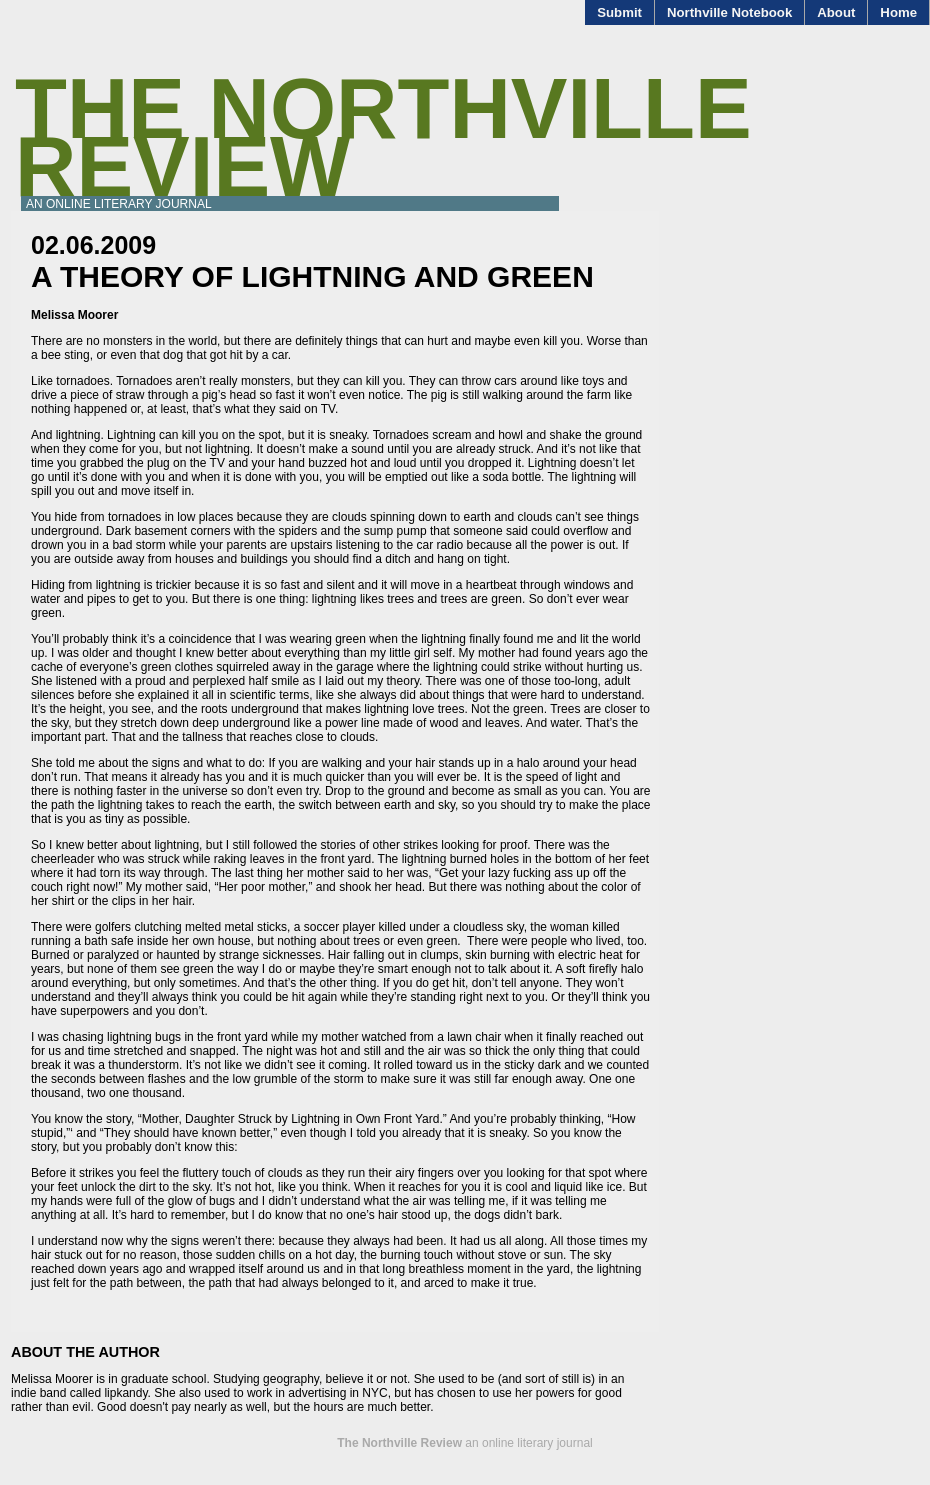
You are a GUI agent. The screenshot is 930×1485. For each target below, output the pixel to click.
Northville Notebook (729, 12)
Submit (619, 12)
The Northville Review (383, 137)
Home (898, 12)
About (836, 12)
